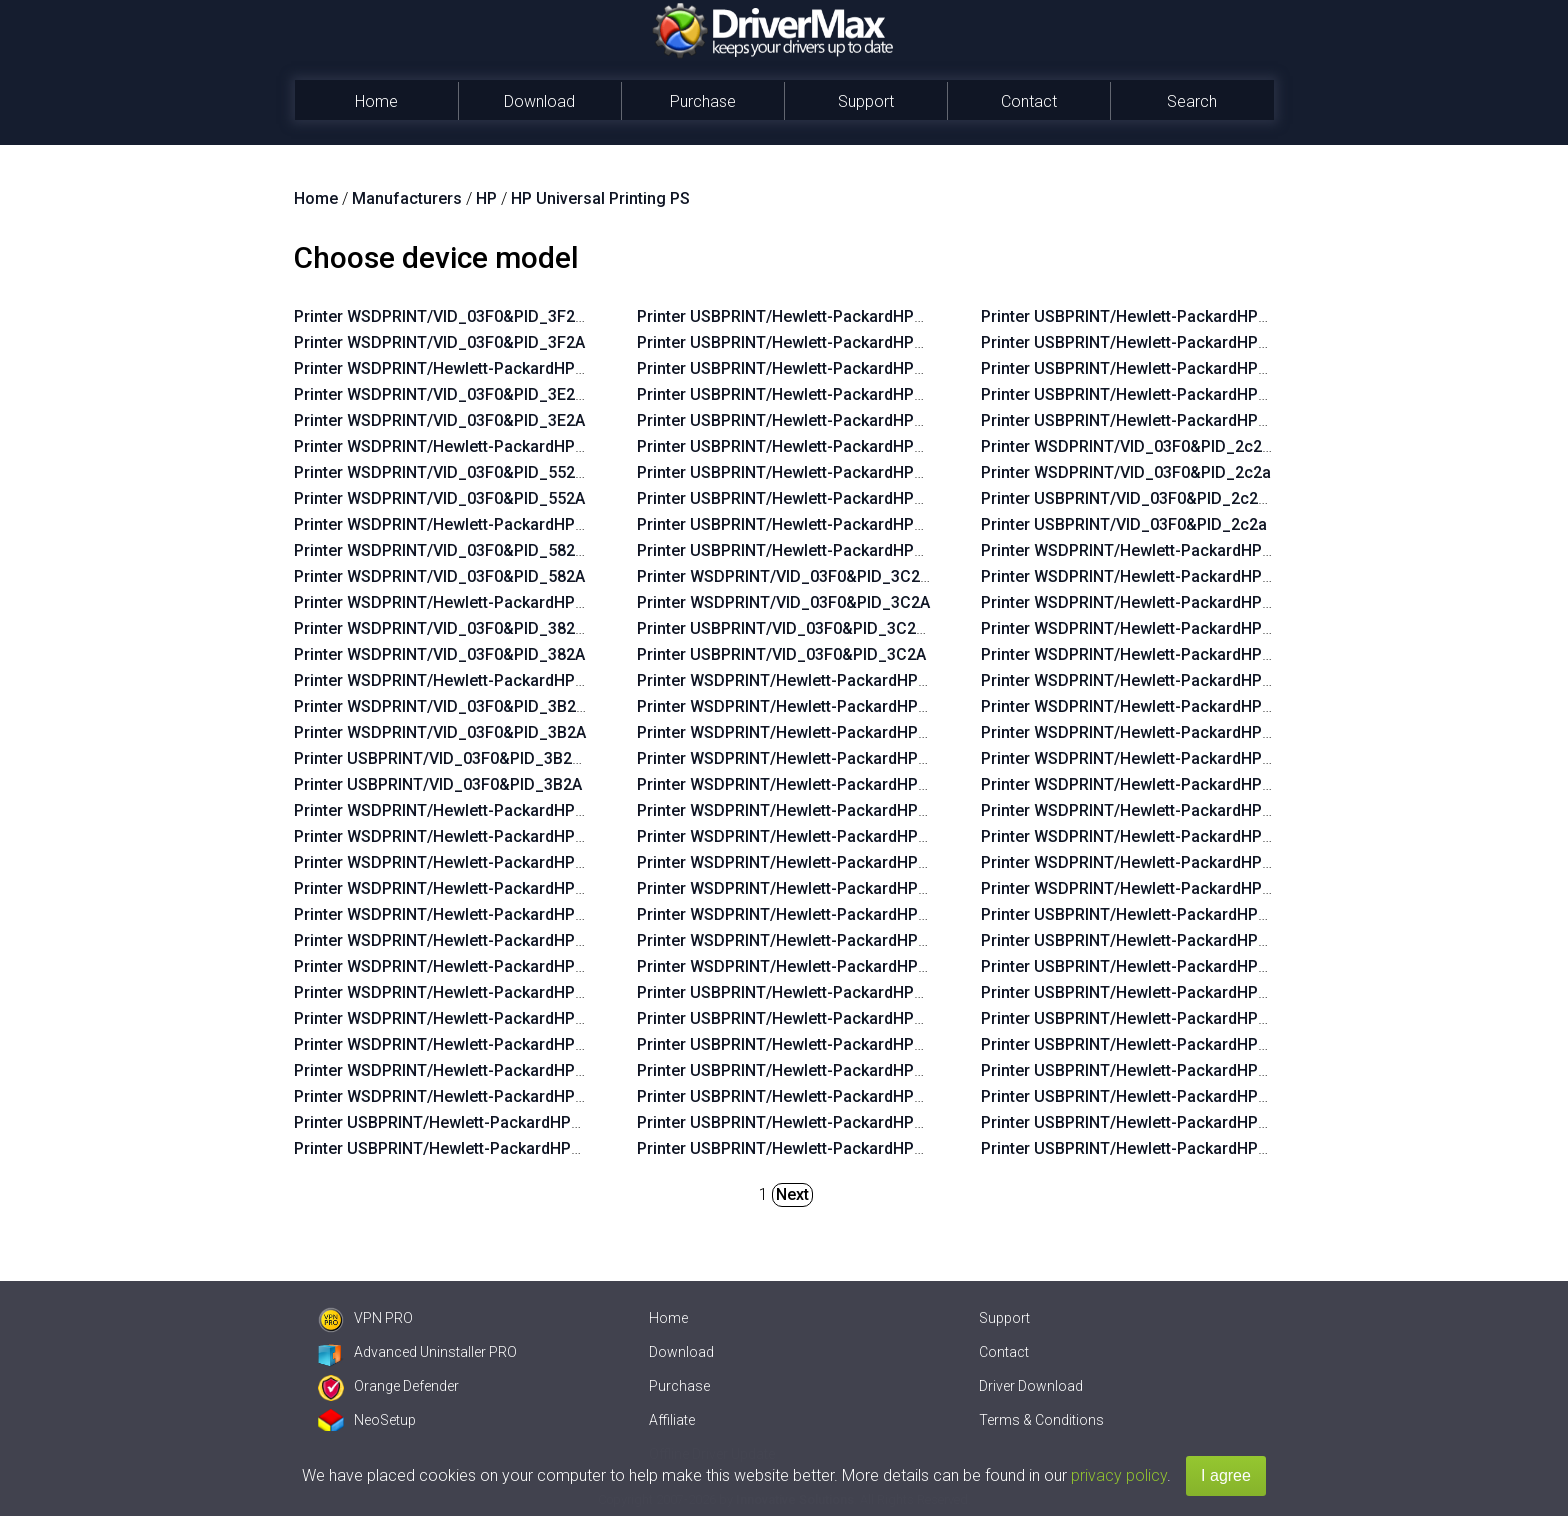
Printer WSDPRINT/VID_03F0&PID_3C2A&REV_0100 (826, 576)
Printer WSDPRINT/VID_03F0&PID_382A (439, 654)
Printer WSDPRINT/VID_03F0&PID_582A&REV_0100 (482, 550)
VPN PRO (365, 1318)
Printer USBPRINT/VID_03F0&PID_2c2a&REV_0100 (1166, 498)
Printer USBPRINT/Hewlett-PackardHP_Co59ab (808, 524)
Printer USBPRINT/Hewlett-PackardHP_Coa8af (1151, 420)
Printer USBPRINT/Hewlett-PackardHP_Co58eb (808, 498)
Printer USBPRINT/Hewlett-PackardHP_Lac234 (1151, 992)
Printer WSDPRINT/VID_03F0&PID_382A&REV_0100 (482, 628)
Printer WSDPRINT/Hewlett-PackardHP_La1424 (466, 524)
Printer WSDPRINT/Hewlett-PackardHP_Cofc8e (466, 602)
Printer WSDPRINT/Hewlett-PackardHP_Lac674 (1153, 706)
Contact (1029, 101)
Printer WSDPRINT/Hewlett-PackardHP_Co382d (810, 940)
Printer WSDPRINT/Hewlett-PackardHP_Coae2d (467, 1096)
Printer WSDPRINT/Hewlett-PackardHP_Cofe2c (809, 706)
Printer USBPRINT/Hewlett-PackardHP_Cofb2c (807, 1148)
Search (1192, 101)
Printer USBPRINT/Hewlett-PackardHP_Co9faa (464, 1148)
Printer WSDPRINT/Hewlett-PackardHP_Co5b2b (467, 888)
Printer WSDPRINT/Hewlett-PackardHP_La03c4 (1153, 602)
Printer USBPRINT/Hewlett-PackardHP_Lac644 (1151, 914)
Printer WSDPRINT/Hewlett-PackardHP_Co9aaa (467, 966)
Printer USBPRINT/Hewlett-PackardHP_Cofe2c (807, 1018)
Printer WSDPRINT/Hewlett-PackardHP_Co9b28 (467, 940)
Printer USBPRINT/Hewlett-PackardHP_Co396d (1152, 368)
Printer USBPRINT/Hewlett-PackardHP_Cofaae (807, 1122)
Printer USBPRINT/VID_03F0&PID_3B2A (438, 784)
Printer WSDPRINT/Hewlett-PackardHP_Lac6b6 (1153, 732)
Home (376, 101)
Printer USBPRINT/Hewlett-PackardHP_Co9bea (808, 368)
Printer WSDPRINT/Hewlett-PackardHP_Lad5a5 (466, 368)
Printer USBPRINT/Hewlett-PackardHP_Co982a (808, 472)
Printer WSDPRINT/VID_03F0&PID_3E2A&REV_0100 (482, 394)
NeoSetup (367, 1420)
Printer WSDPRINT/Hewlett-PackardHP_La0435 (1153, 862)
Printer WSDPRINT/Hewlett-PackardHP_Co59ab (467, 1070)
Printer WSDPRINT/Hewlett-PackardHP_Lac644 (1153, 550)
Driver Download (1031, 1386)
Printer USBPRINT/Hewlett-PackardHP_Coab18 (465, 1122)
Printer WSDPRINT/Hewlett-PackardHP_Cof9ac (809, 888)
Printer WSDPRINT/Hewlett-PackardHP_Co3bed (810, 862)
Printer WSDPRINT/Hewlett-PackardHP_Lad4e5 (466, 446)
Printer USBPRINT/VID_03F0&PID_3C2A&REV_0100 (824, 628)
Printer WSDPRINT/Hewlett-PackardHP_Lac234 (1153, 628)
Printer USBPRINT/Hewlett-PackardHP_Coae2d (808, 550)
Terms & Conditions (1041, 1420)
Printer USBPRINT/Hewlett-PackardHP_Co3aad (808, 1070)
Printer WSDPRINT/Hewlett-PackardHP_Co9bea (467, 914)
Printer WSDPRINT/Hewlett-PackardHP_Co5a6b (467, 992)
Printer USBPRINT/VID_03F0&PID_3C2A (781, 654)
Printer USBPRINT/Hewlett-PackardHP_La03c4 (1151, 966)
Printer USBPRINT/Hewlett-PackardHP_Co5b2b (808, 342)
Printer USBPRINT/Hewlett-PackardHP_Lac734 (1151, 1122)
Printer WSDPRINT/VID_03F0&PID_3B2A (440, 732)
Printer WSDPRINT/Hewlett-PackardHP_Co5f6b (466, 862)
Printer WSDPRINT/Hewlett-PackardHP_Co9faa (466, 836)
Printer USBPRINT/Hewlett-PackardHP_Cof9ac (1151, 342)
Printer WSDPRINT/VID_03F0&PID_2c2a (1126, 472)
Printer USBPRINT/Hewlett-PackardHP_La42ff (1149, 940)
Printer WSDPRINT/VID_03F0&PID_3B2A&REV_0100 (482, 706)
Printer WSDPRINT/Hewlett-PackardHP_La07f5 (1152, 784)
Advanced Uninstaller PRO (417, 1352)
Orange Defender (388, 1386)
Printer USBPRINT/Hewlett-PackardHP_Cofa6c (807, 1096)
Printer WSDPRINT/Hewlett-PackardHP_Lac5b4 (1153, 810)
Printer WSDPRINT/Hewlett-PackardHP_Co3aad (810, 758)
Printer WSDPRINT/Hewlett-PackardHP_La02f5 (1152, 654)
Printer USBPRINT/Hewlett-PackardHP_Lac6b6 (1151, 1096)
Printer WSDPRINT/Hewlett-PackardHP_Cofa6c (809, 784)
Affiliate (672, 1420)
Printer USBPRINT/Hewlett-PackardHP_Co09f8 (807, 992)
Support (866, 101)
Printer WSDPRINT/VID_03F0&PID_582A (439, 576)
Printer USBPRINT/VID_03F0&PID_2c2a (1124, 524)
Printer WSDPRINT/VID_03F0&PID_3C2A (783, 602)
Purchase (703, 101)
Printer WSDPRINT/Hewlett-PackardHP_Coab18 (467, 810)
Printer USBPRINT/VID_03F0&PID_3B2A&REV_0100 (480, 758)
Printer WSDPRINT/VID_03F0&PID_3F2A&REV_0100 (482, 316)
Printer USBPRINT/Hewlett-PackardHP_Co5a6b (808, 446)
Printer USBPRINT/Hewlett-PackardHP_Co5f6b (807, 316)
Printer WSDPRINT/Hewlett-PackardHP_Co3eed (810, 732)
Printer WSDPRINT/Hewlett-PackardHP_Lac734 (1153, 758)
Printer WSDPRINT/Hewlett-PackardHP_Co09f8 (809, 680)
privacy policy (1119, 1475)
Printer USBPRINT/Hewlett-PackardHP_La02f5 (1150, 1018)
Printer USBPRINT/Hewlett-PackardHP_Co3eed (808, 1044)
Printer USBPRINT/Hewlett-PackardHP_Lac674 (1151, 1070)
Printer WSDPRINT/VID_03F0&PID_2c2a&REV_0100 (1168, 446)
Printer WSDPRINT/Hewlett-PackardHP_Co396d (810, 914)
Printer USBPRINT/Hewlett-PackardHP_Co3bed (1152, 316)
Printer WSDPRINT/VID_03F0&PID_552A (439, 498)
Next (792, 1194)
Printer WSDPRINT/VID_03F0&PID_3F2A (439, 342)
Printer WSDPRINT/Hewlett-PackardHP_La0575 (1153, 836)
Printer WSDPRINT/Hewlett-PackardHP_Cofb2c (809, 836)
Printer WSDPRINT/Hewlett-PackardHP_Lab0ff (1151, 888)
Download (539, 101)
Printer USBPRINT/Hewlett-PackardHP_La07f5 (1150, 1148)
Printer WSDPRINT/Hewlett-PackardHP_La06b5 (1153, 680)
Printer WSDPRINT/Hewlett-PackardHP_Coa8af (809, 966)
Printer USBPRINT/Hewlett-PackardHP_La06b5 (1151, 1044)
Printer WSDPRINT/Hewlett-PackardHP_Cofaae (809, 810)
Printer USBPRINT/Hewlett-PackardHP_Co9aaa (808, 420)
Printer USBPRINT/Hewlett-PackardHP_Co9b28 (808, 394)
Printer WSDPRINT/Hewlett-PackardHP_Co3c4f (466, 680)
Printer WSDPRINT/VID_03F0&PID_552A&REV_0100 (482, 472)
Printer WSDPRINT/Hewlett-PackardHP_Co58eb (467, 1044)
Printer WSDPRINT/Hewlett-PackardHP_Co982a (467, 1018)
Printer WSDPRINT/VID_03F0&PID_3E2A (439, 420)
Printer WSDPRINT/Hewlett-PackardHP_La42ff (1151, 576)
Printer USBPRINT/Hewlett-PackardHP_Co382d (1152, 394)
